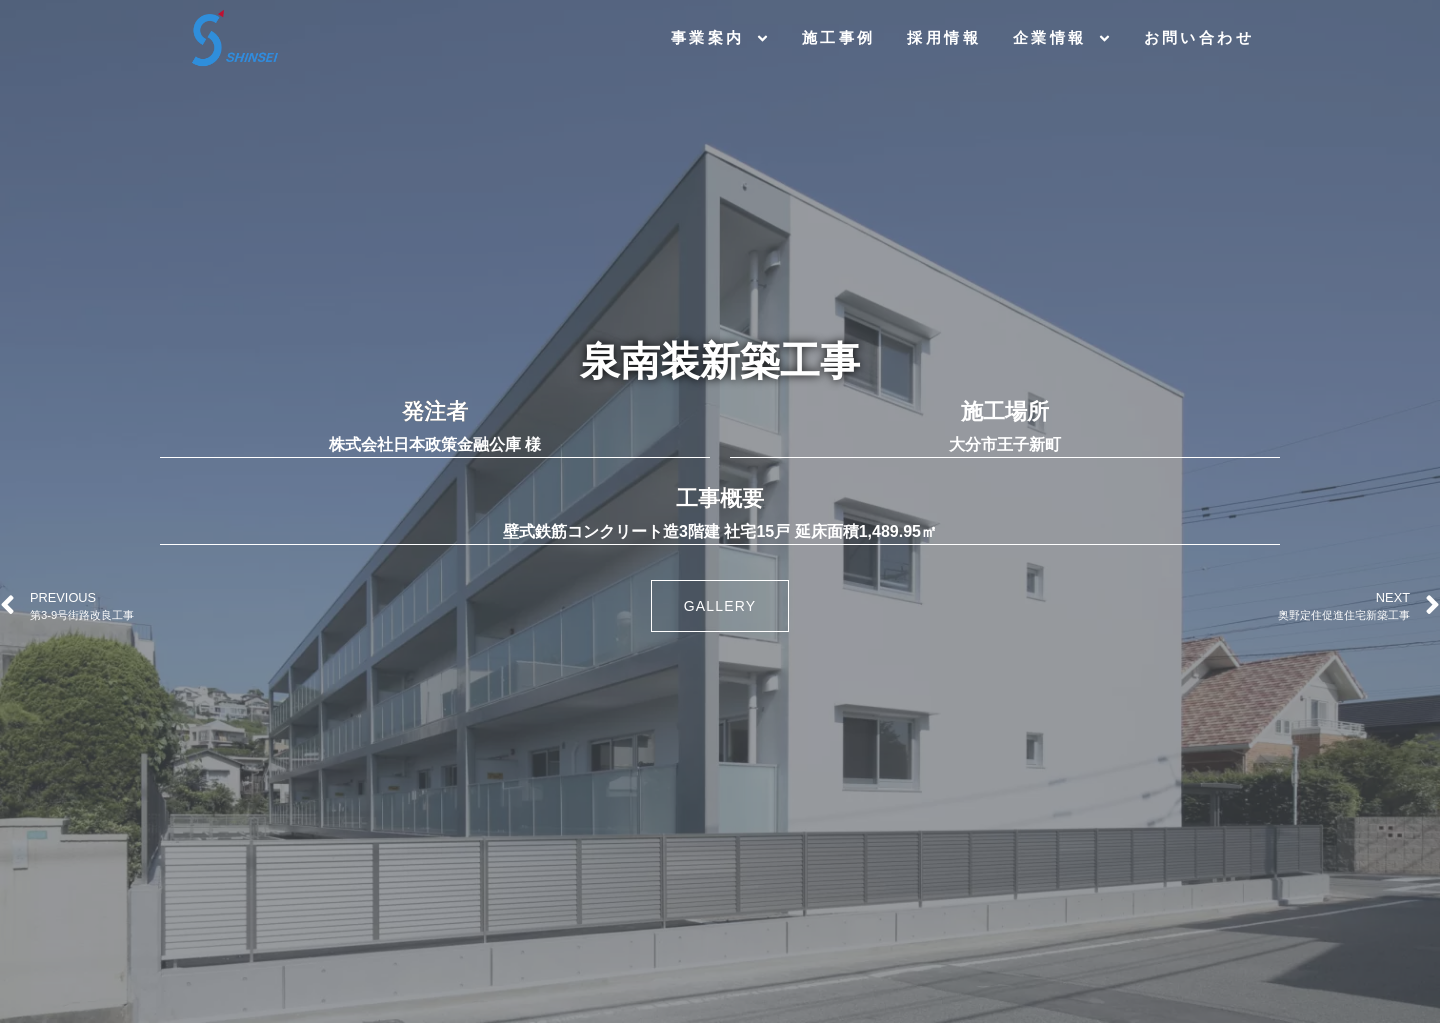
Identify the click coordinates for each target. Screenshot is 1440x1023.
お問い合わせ (1199, 37)
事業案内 (720, 38)
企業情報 (1062, 38)
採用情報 (944, 37)
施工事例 (839, 37)
